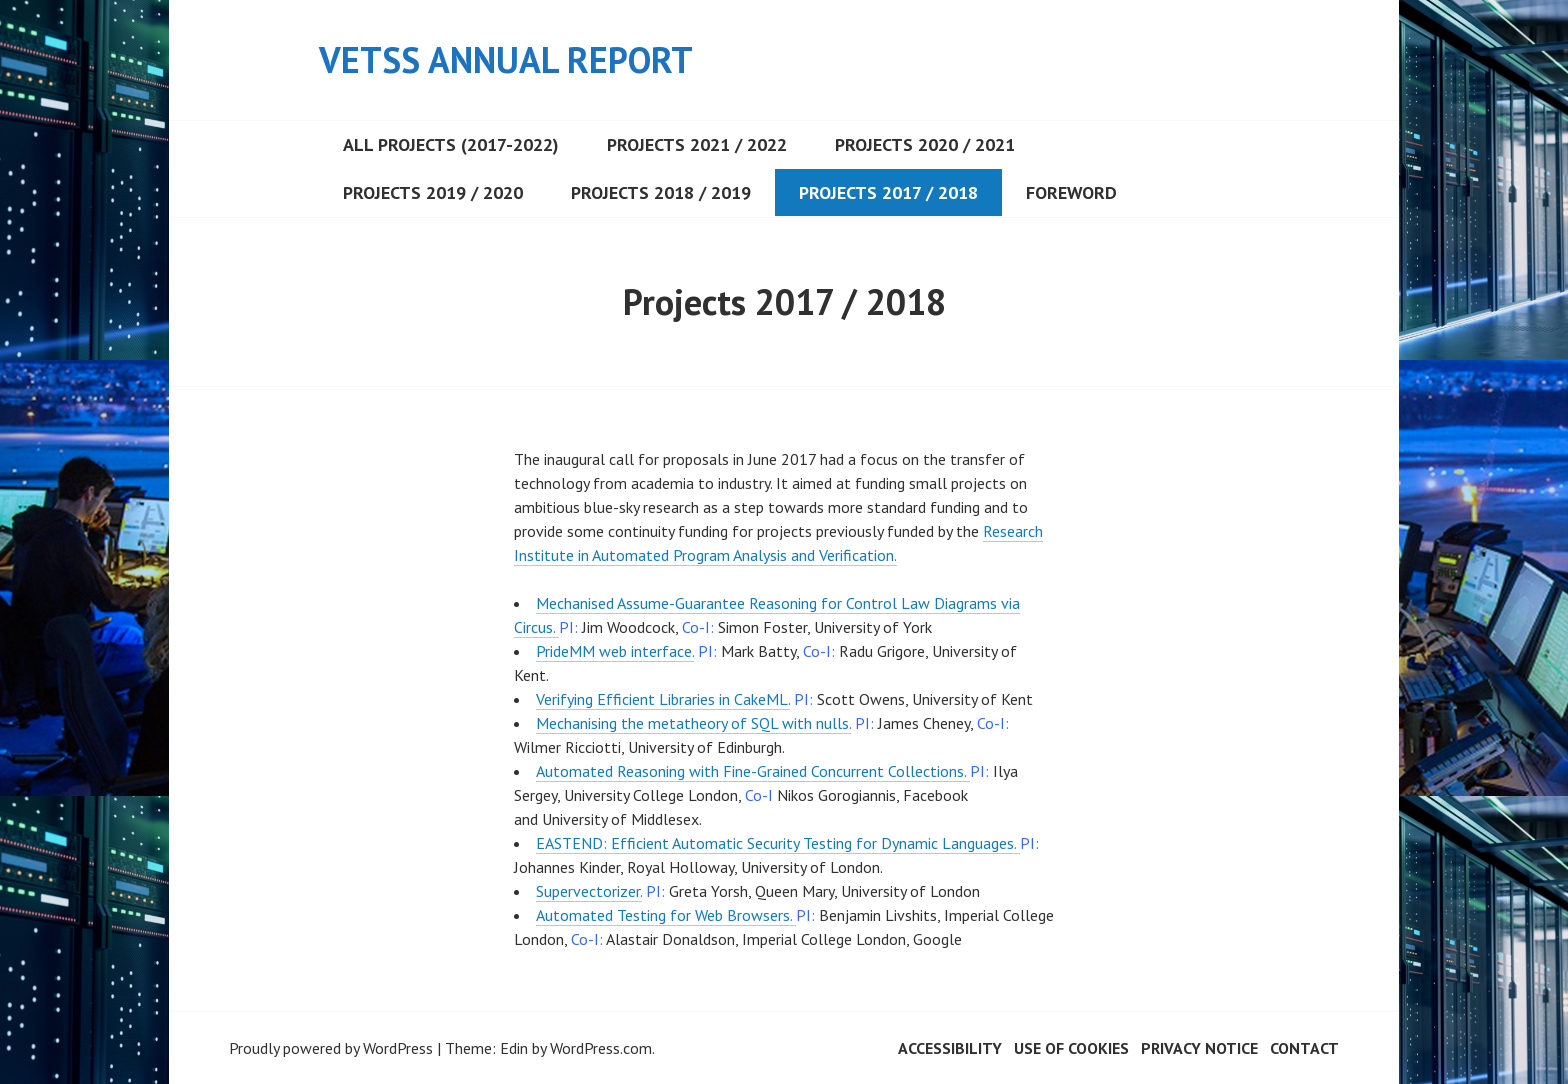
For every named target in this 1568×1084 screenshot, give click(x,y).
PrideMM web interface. (615, 651)
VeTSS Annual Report (506, 59)
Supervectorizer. (589, 891)
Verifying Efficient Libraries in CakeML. (663, 699)
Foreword (1071, 192)
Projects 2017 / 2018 (888, 192)
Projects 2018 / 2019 (661, 192)
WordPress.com (601, 1048)
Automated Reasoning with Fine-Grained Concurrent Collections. (753, 771)
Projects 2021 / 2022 (697, 144)
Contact (1304, 1048)
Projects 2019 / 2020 (433, 192)
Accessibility (950, 1048)
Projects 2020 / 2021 (925, 144)
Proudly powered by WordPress (331, 1048)
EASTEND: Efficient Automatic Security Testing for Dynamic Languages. (778, 843)
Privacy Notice (1199, 1048)
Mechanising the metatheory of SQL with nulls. (693, 723)
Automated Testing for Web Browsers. (666, 915)
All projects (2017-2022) (451, 144)
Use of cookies (1071, 1048)
